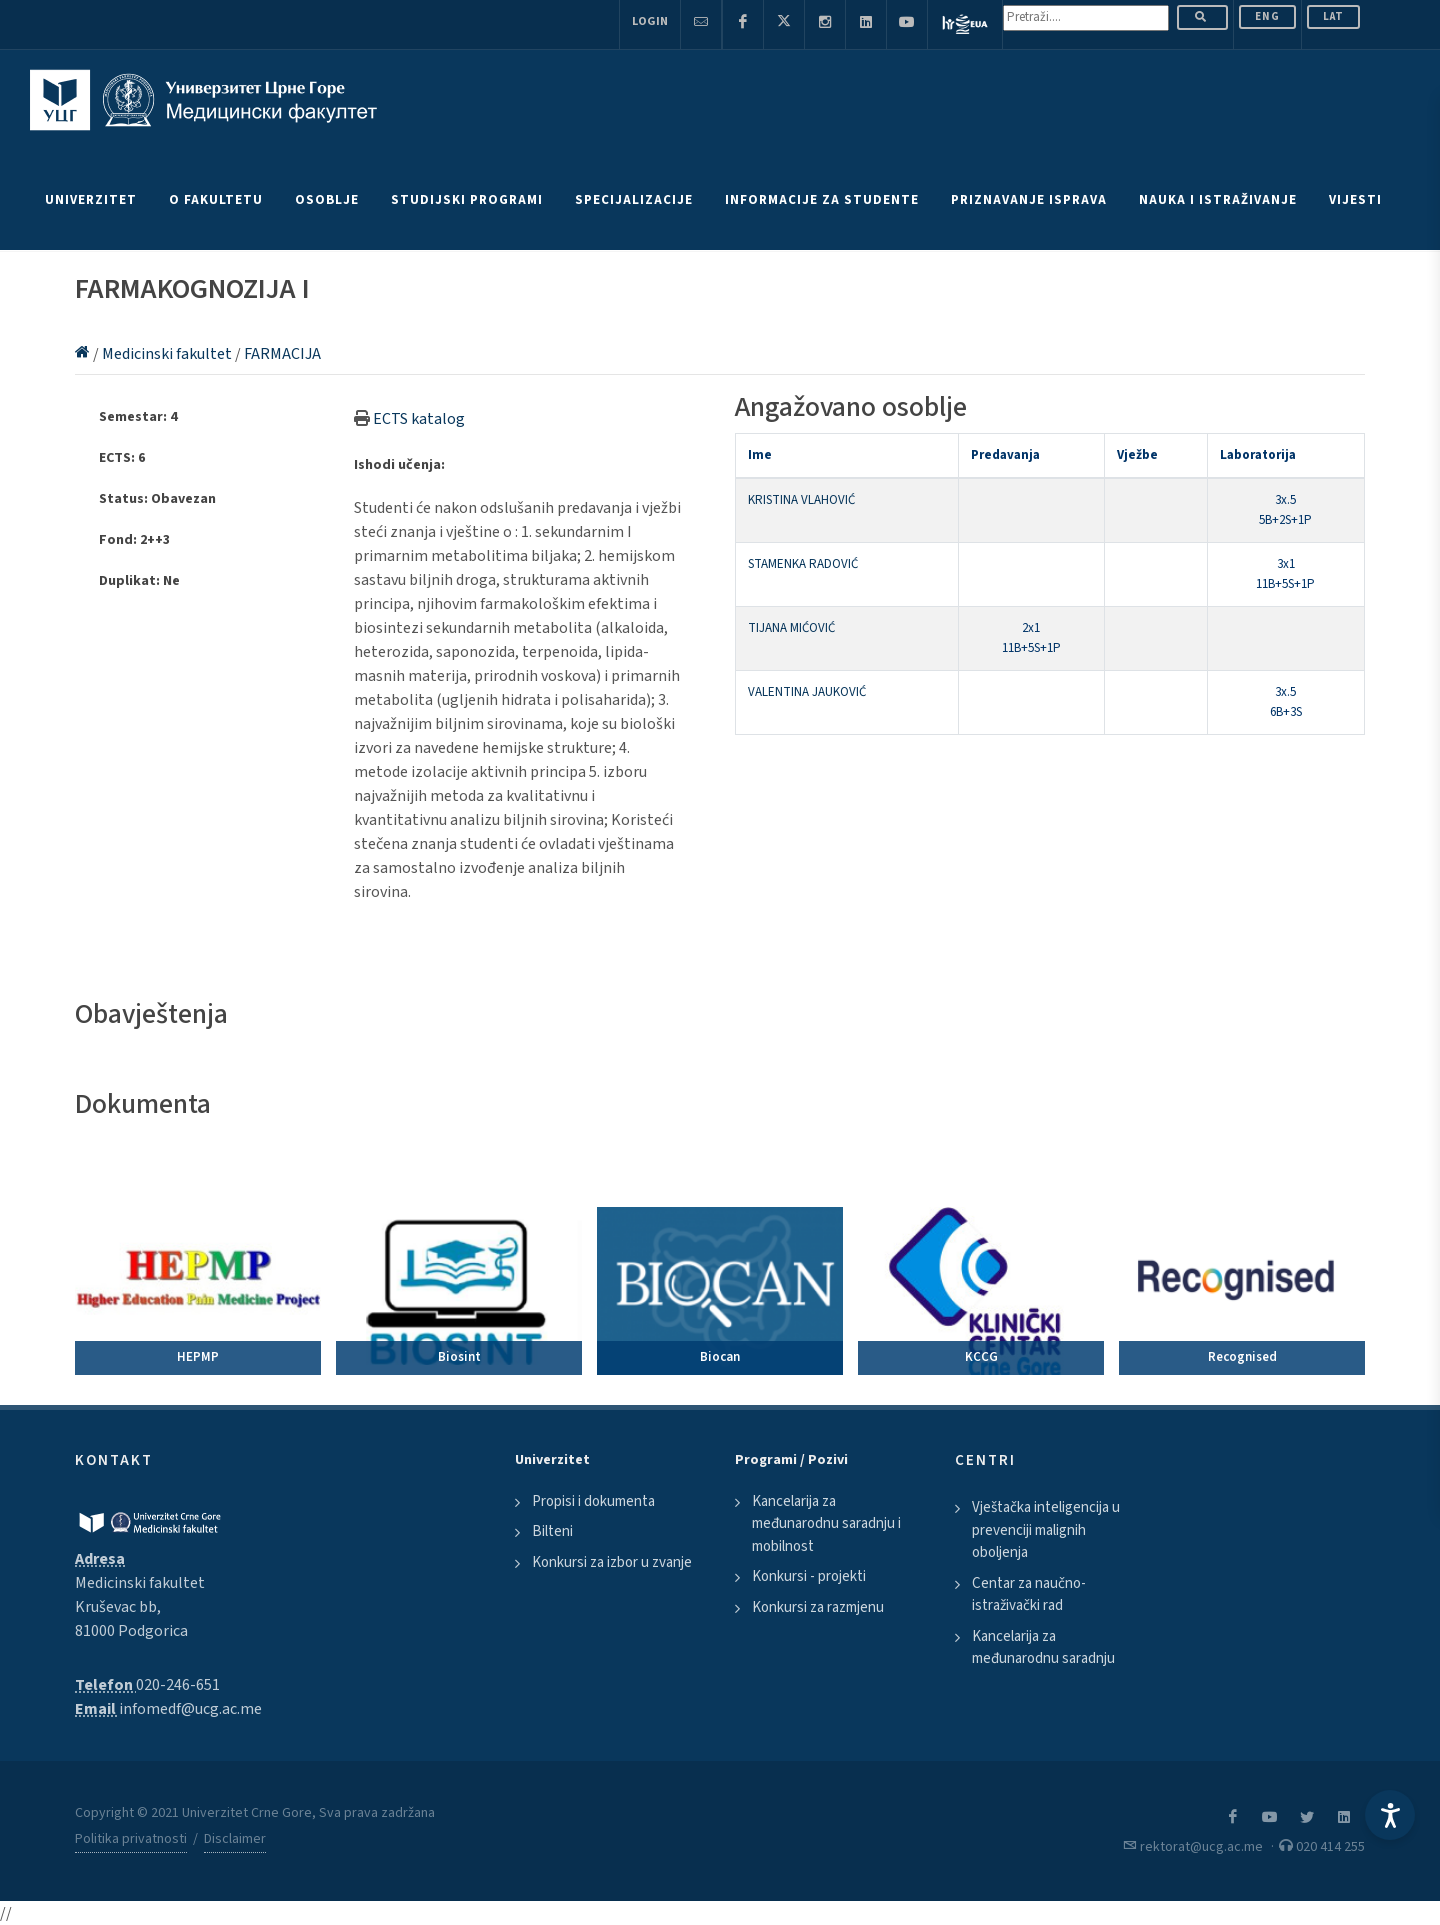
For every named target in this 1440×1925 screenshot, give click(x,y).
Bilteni (552, 1531)
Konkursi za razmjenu (818, 1607)
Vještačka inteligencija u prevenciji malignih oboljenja (1046, 1530)
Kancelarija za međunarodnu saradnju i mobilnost (826, 1524)
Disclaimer (235, 1839)
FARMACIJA (282, 354)
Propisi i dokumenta (593, 1501)
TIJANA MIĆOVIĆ (791, 628)
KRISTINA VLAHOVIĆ (801, 500)
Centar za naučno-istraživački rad (1029, 1595)
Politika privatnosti (131, 1839)
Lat (1333, 16)
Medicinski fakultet (168, 354)
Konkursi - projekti (809, 1576)
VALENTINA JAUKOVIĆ (807, 692)
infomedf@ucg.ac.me (190, 1709)
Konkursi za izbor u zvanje (612, 1562)
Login (650, 21)
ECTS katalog (419, 419)
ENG (1267, 16)
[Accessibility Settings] (1390, 1815)
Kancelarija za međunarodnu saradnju (1043, 1648)
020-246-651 (178, 1685)
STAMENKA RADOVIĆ (803, 564)
